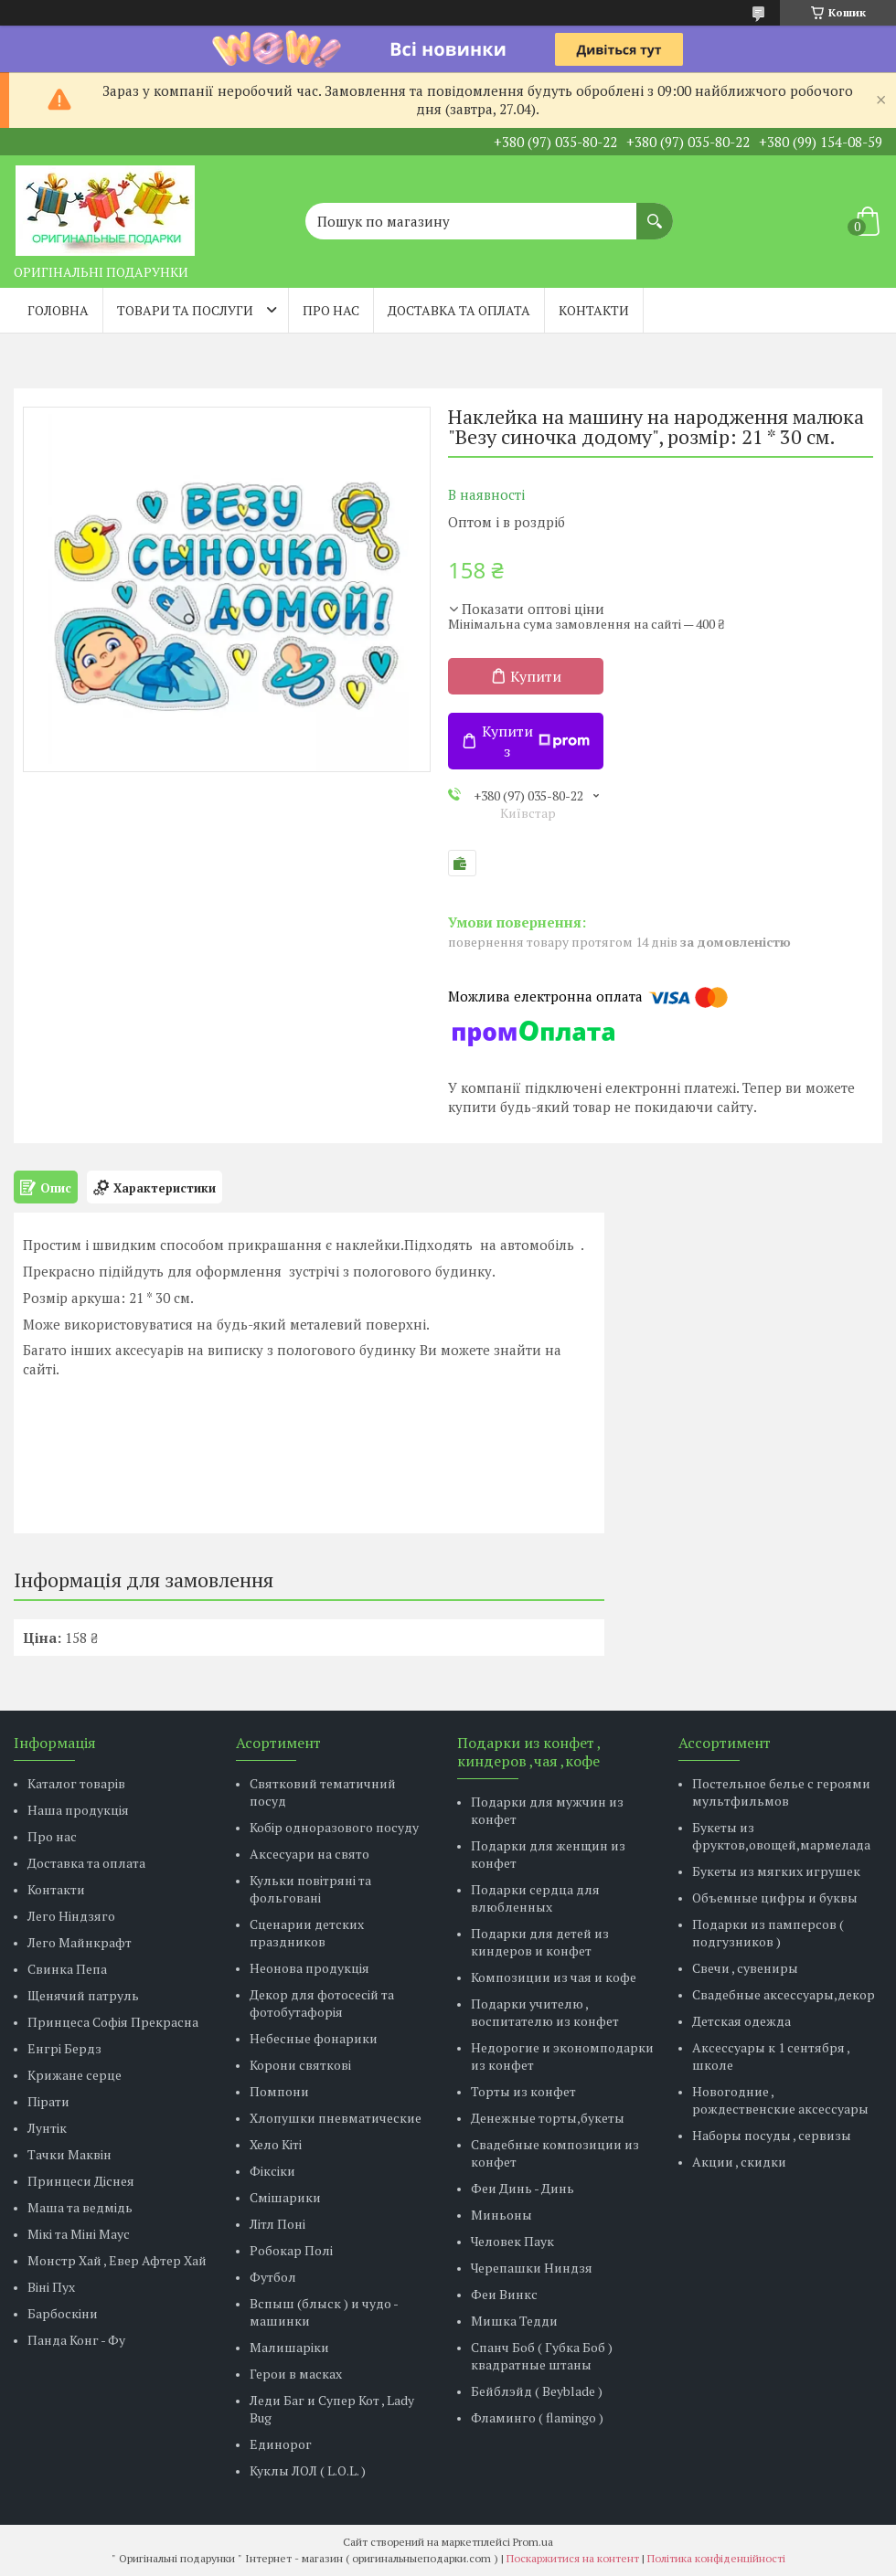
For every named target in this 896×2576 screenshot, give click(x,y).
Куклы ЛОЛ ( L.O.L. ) (308, 2470)
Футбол (273, 2276)
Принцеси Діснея (80, 2180)
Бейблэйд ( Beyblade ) (537, 2391)
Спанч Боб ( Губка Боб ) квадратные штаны (542, 2355)
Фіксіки (272, 2170)
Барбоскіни (62, 2313)
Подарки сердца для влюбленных (535, 1898)
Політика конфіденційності (716, 2558)
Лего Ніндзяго (71, 1915)
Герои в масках (296, 2373)
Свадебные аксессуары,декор (783, 1994)
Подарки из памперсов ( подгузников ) (768, 1932)
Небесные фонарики (314, 2038)
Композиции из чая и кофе (553, 1977)
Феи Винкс (504, 2294)
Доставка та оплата (459, 310)
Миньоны (501, 2214)
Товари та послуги (185, 310)
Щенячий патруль (83, 1995)
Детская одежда (741, 2021)
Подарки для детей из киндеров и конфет (540, 1941)
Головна (58, 310)
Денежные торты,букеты (547, 2117)
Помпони (279, 2091)
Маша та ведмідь (80, 2207)
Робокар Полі (291, 2250)
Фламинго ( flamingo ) (537, 2417)
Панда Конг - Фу (76, 2339)
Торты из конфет (523, 2091)
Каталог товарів (76, 1783)
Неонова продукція (309, 1968)
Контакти (594, 310)
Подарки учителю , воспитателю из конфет (545, 2012)
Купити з (536, 741)
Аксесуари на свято (309, 1853)
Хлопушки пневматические (335, 2117)
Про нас (331, 310)
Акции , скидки (739, 2161)
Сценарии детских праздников (307, 1932)
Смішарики (285, 2197)
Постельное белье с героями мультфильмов (781, 1792)
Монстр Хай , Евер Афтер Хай (117, 2260)
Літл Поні (277, 2223)
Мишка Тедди (514, 2320)
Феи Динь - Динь (522, 2188)
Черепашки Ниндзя (531, 2267)
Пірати (48, 2101)
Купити (535, 676)
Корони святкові (300, 2064)
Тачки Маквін (69, 2154)
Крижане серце (74, 2074)
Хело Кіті (276, 2144)
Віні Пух (51, 2286)
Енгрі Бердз (64, 2048)
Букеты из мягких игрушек (776, 1871)
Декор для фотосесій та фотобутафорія (322, 2003)
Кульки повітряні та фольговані (310, 1888)
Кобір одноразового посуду (334, 1827)
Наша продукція (78, 1809)
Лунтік (47, 2127)
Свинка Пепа (67, 1968)
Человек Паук (512, 2241)
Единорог (281, 2444)
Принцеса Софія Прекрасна (112, 2021)
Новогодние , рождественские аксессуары (780, 2100)
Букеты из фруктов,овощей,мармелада (781, 1835)
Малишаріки (289, 2347)
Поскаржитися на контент (573, 2558)
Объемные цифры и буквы (775, 1897)
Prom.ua (533, 2542)
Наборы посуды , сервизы (771, 2135)
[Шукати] (654, 212)
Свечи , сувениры (745, 1968)
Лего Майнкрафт (79, 1942)
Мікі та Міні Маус (78, 2233)
